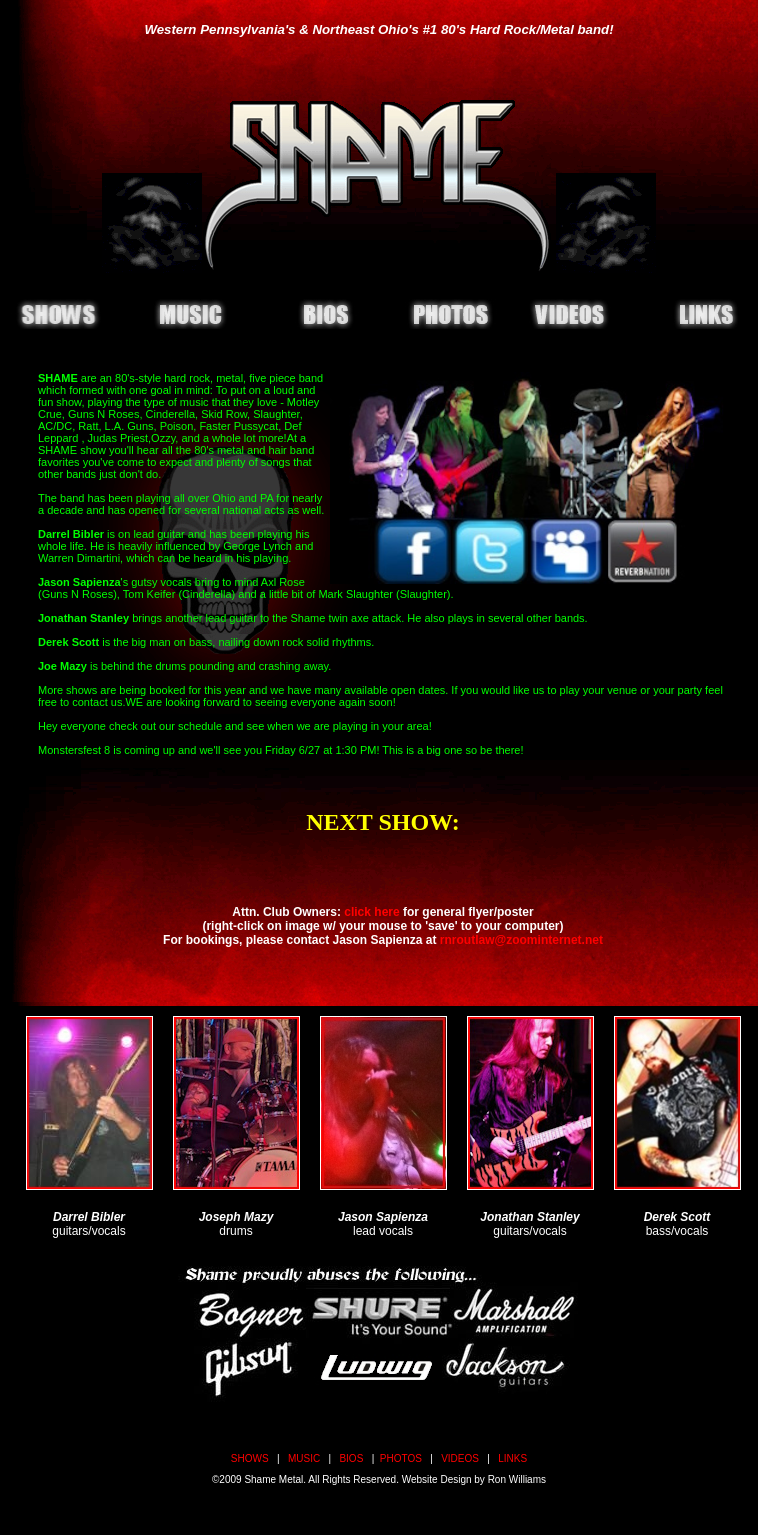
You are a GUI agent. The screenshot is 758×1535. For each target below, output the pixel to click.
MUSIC (304, 1458)
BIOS (351, 1458)
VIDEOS (460, 1458)
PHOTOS (401, 1458)
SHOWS (250, 1458)
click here (371, 912)
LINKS (512, 1458)
